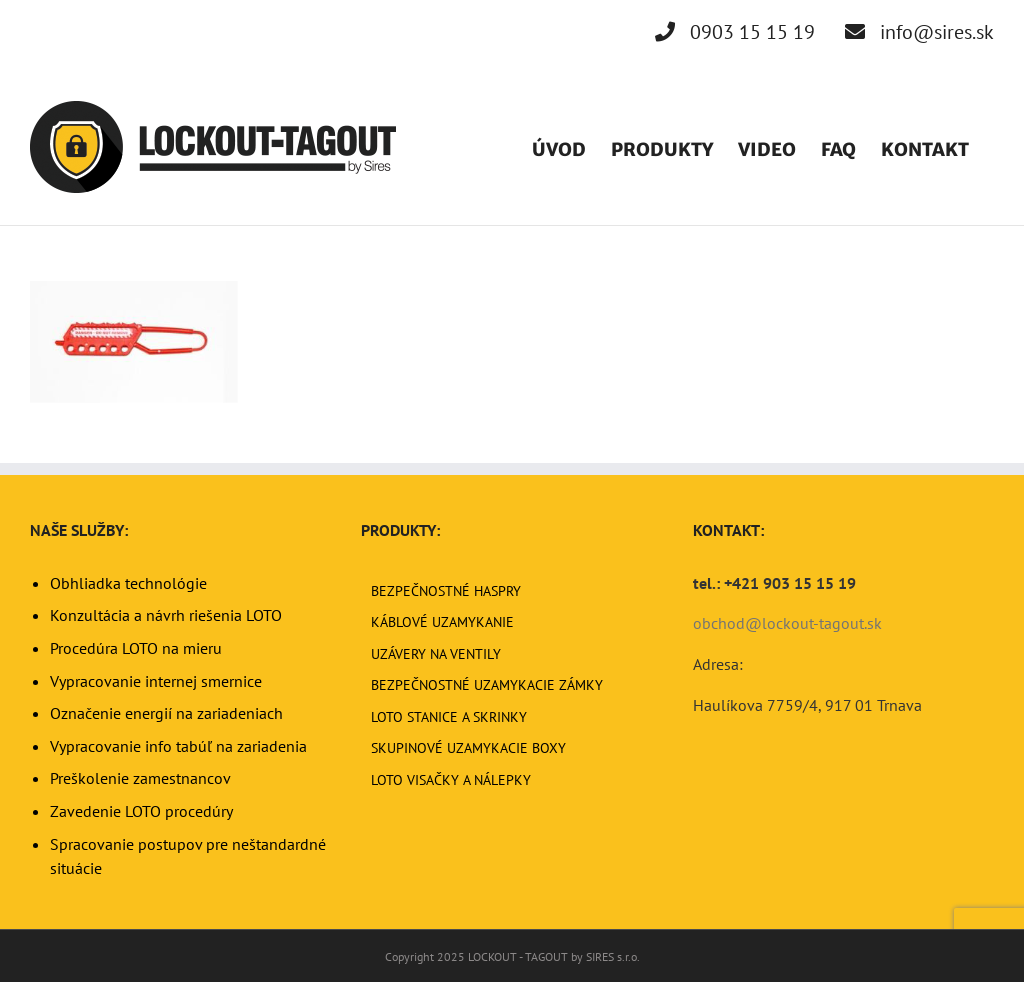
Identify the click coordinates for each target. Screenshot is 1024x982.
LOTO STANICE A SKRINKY (449, 717)
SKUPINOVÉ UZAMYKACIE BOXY (468, 748)
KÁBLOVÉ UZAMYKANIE (442, 622)
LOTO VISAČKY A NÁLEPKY (451, 780)
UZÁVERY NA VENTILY (436, 654)
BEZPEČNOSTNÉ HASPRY (446, 591)
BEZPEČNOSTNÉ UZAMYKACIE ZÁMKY (487, 685)
